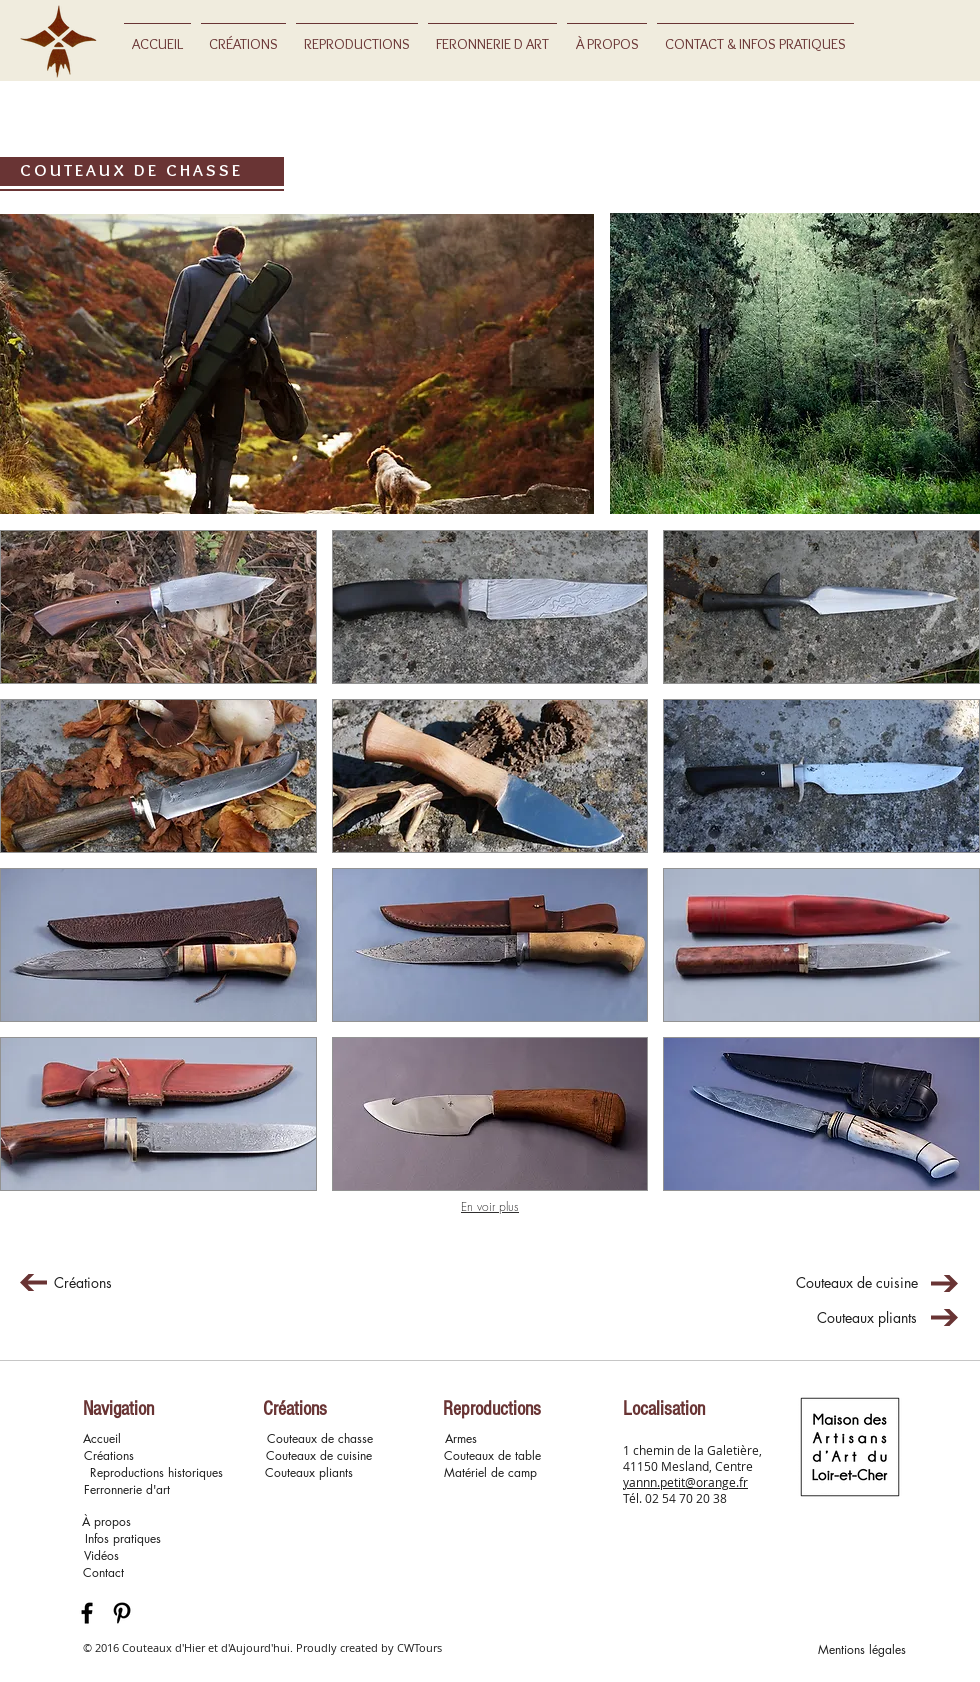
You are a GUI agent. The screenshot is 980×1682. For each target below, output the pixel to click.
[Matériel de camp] (490, 1473)
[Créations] (83, 1283)
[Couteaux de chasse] (319, 1439)
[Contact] (103, 1573)
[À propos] (106, 1522)
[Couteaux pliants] (867, 1318)
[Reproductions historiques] (156, 1473)
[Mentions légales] (861, 1650)
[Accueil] (101, 1439)
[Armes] (461, 1439)
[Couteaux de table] (492, 1456)
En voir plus (490, 1206)
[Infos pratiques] (123, 1539)
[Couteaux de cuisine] (856, 1283)
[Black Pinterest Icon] (122, 1613)
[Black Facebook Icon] (87, 1613)
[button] (158, 607)
